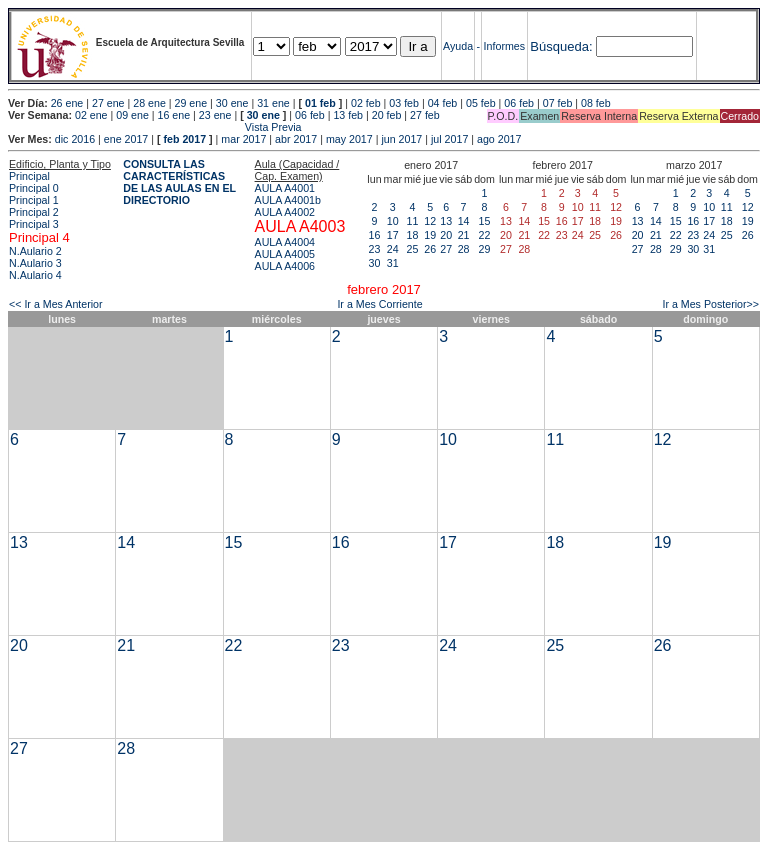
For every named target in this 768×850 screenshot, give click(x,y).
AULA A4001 (285, 188)
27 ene (108, 103)
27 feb (425, 115)
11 (413, 221)
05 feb (481, 103)
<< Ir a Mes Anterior (56, 304)
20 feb (387, 115)
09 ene (132, 115)
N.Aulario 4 (35, 275)
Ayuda (458, 46)
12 (430, 221)
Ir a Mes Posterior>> (710, 304)
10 (393, 221)
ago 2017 (499, 139)
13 (446, 221)
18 (413, 235)
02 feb (366, 103)
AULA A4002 (285, 212)
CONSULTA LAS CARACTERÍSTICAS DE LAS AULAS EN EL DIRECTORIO (179, 182)
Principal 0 (34, 188)
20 (446, 235)
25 (413, 249)
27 (446, 249)
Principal (29, 176)
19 (430, 235)
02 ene (91, 115)
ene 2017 (126, 139)
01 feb (320, 103)
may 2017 (349, 139)
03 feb (404, 103)
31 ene (273, 103)
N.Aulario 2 (35, 251)
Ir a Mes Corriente (379, 304)
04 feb (443, 103)
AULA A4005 (285, 254)
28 (464, 249)
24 (393, 249)
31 (393, 263)
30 (375, 263)
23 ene (215, 115)
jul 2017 (449, 139)
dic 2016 (75, 139)
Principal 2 (34, 212)
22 (485, 235)
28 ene (149, 103)
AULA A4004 (285, 242)
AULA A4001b (288, 200)
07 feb (558, 103)
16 (375, 235)
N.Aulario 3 (35, 263)
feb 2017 (184, 139)
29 (485, 249)
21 (464, 235)
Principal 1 (34, 200)
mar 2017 (243, 139)
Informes (504, 46)
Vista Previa (155, 127)
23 (375, 249)
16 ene (174, 115)
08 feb (596, 103)
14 (464, 221)
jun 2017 (401, 139)
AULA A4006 (285, 266)
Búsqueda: (561, 46)
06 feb (519, 103)
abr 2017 (296, 139)
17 (393, 235)
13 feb (348, 115)
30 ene (232, 103)
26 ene (67, 103)
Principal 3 (34, 224)
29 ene (191, 103)
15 (485, 221)
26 (430, 249)
